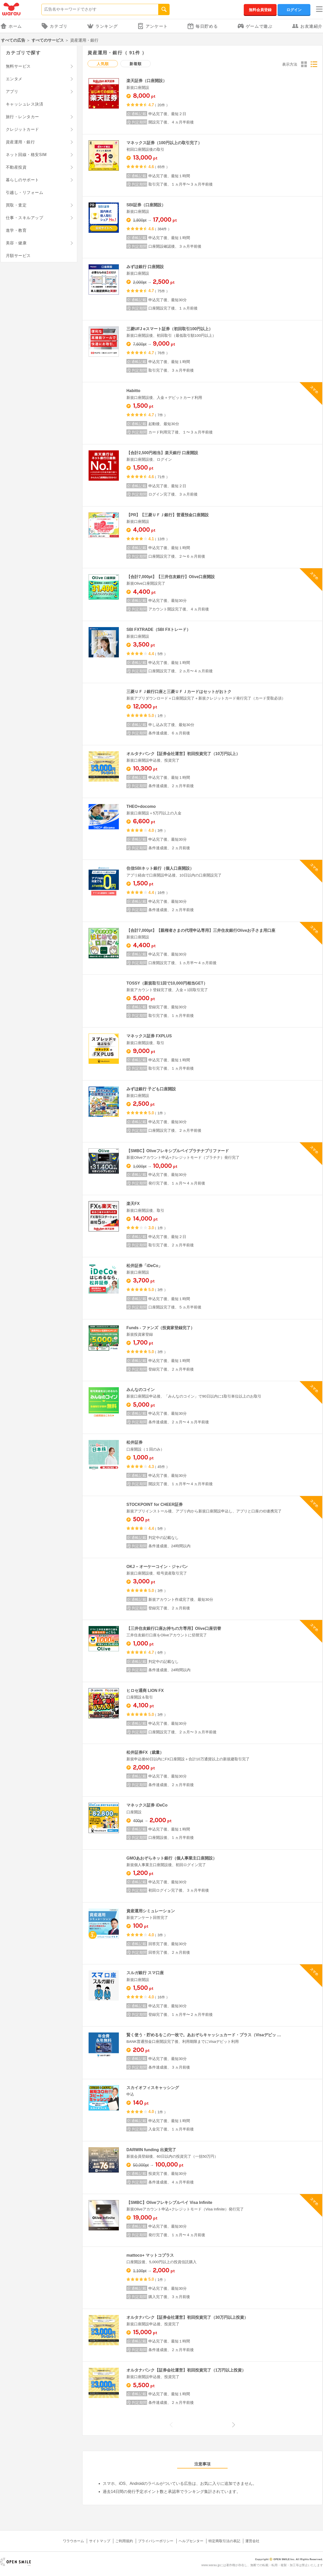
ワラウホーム (73, 2541)
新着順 (135, 64)
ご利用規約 (124, 2541)
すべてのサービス (48, 40)
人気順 (103, 64)
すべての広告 (13, 40)
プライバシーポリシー (155, 2541)
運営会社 (252, 2541)
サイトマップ (99, 2541)
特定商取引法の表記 (224, 2541)
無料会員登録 (260, 10)
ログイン (294, 10)
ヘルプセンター (191, 2541)
